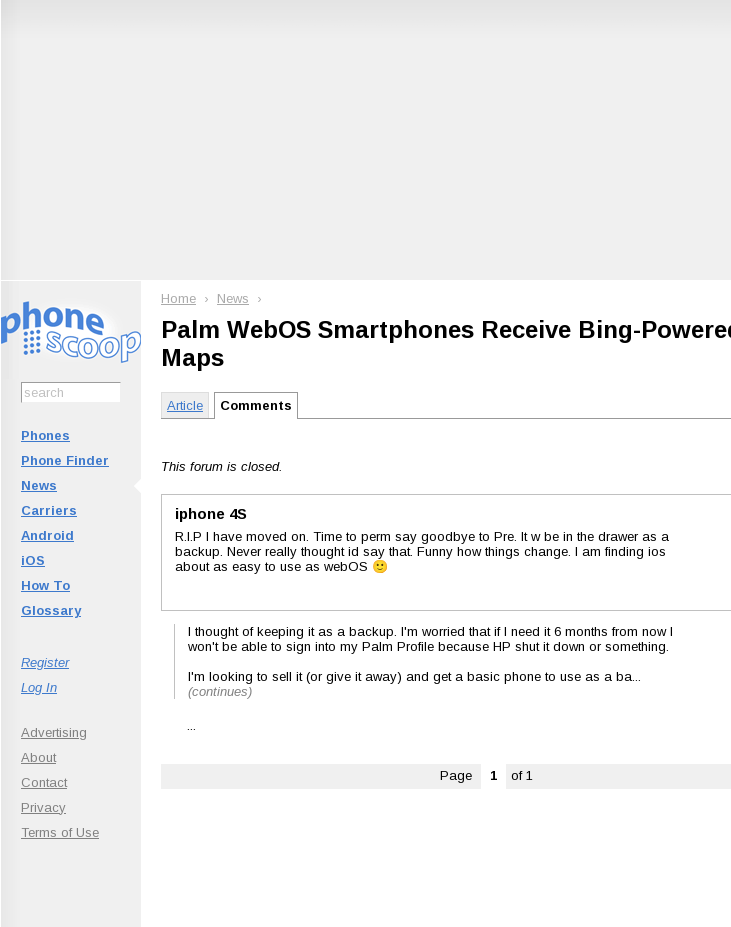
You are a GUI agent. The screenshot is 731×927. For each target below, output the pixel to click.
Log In (39, 687)
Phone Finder (65, 460)
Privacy (43, 807)
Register (45, 662)
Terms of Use (60, 832)
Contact (44, 782)
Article (185, 405)
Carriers (49, 510)
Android (47, 535)
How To (45, 585)
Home (178, 298)
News (39, 485)
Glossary (51, 610)
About (38, 757)
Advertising (54, 732)
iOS (33, 560)
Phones (45, 435)
